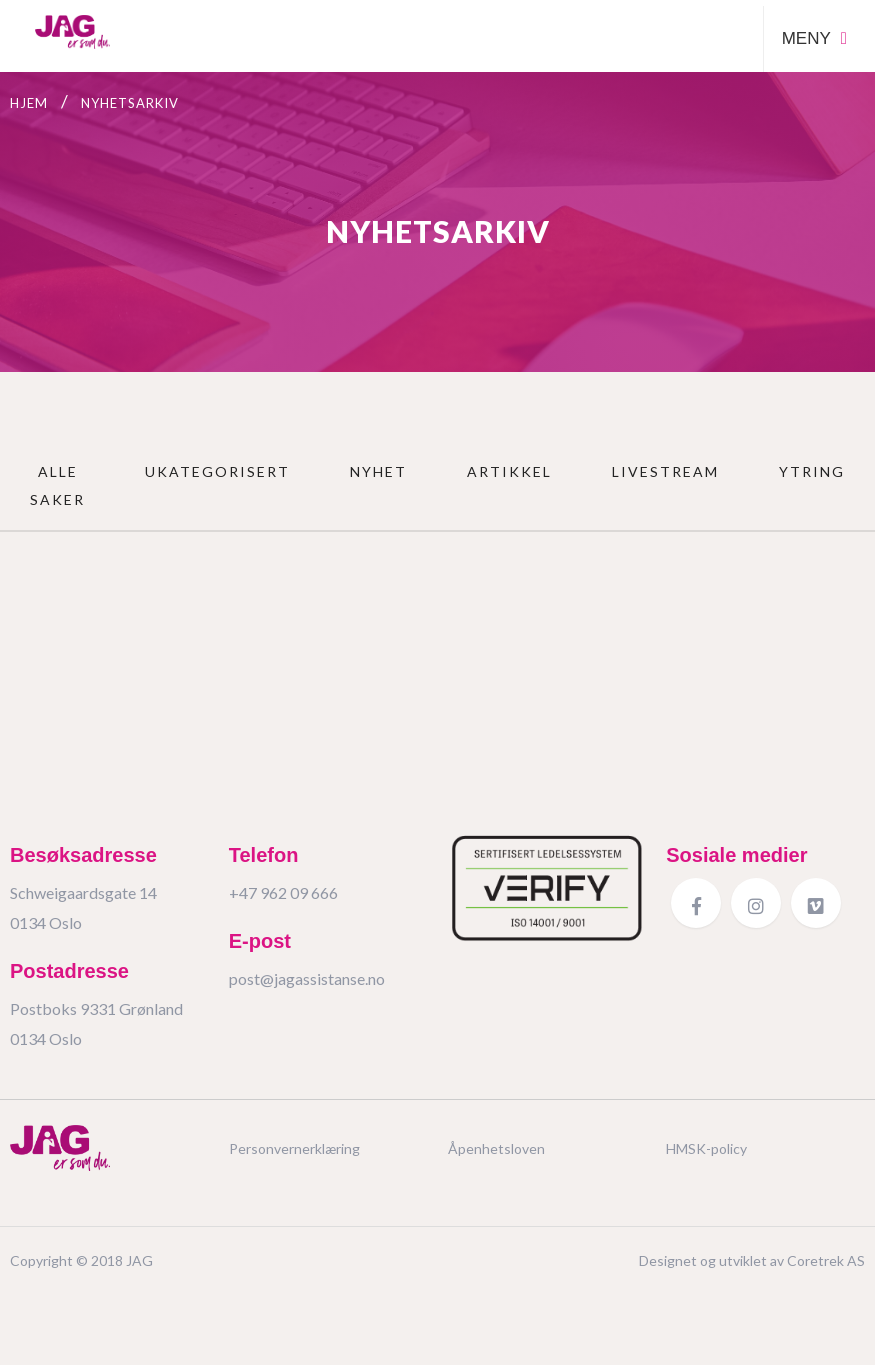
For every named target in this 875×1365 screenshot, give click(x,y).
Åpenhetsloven (496, 1148)
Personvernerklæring (294, 1148)
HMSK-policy (706, 1148)
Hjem (29, 103)
